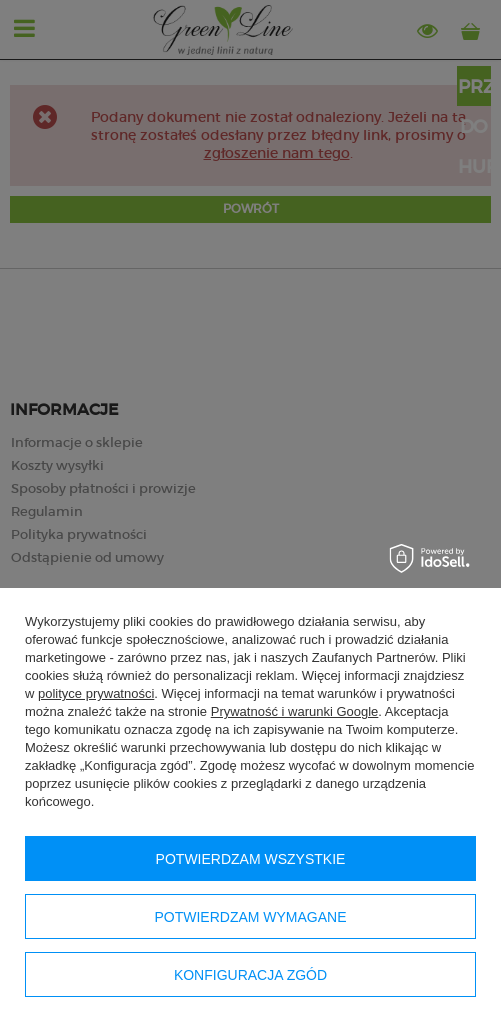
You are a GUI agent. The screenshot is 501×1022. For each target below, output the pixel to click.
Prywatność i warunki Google (295, 711)
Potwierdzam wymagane (250, 917)
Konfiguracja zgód (250, 975)
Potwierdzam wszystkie (251, 859)
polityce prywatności (96, 693)
